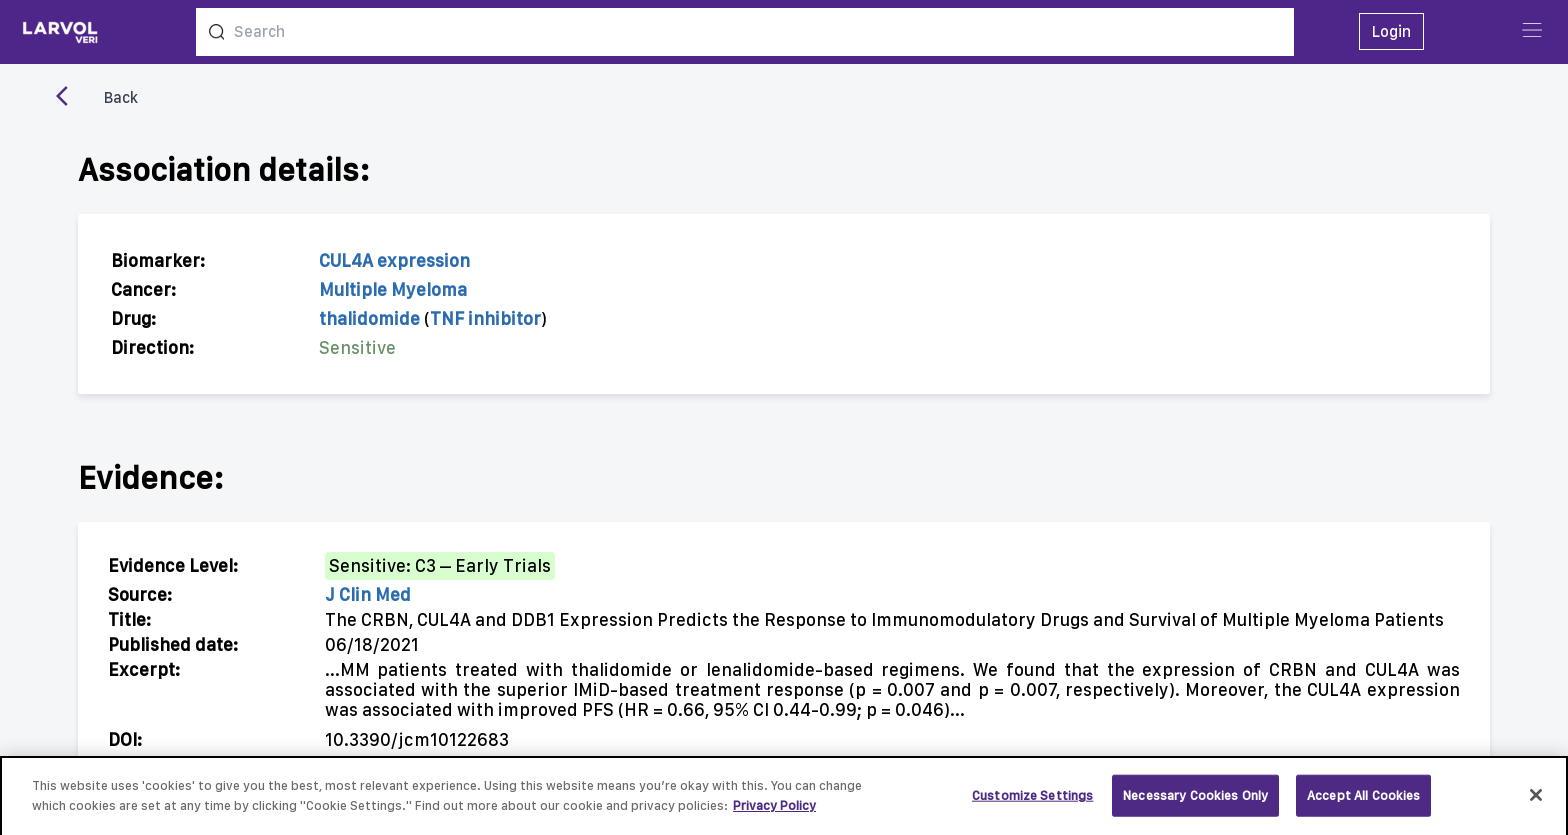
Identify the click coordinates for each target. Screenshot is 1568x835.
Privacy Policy (774, 812)
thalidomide (369, 318)
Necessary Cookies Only (1195, 802)
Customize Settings (1032, 802)
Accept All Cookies (1363, 802)
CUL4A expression (394, 260)
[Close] (1536, 802)
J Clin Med (368, 594)
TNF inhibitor (485, 318)
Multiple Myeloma (393, 289)
